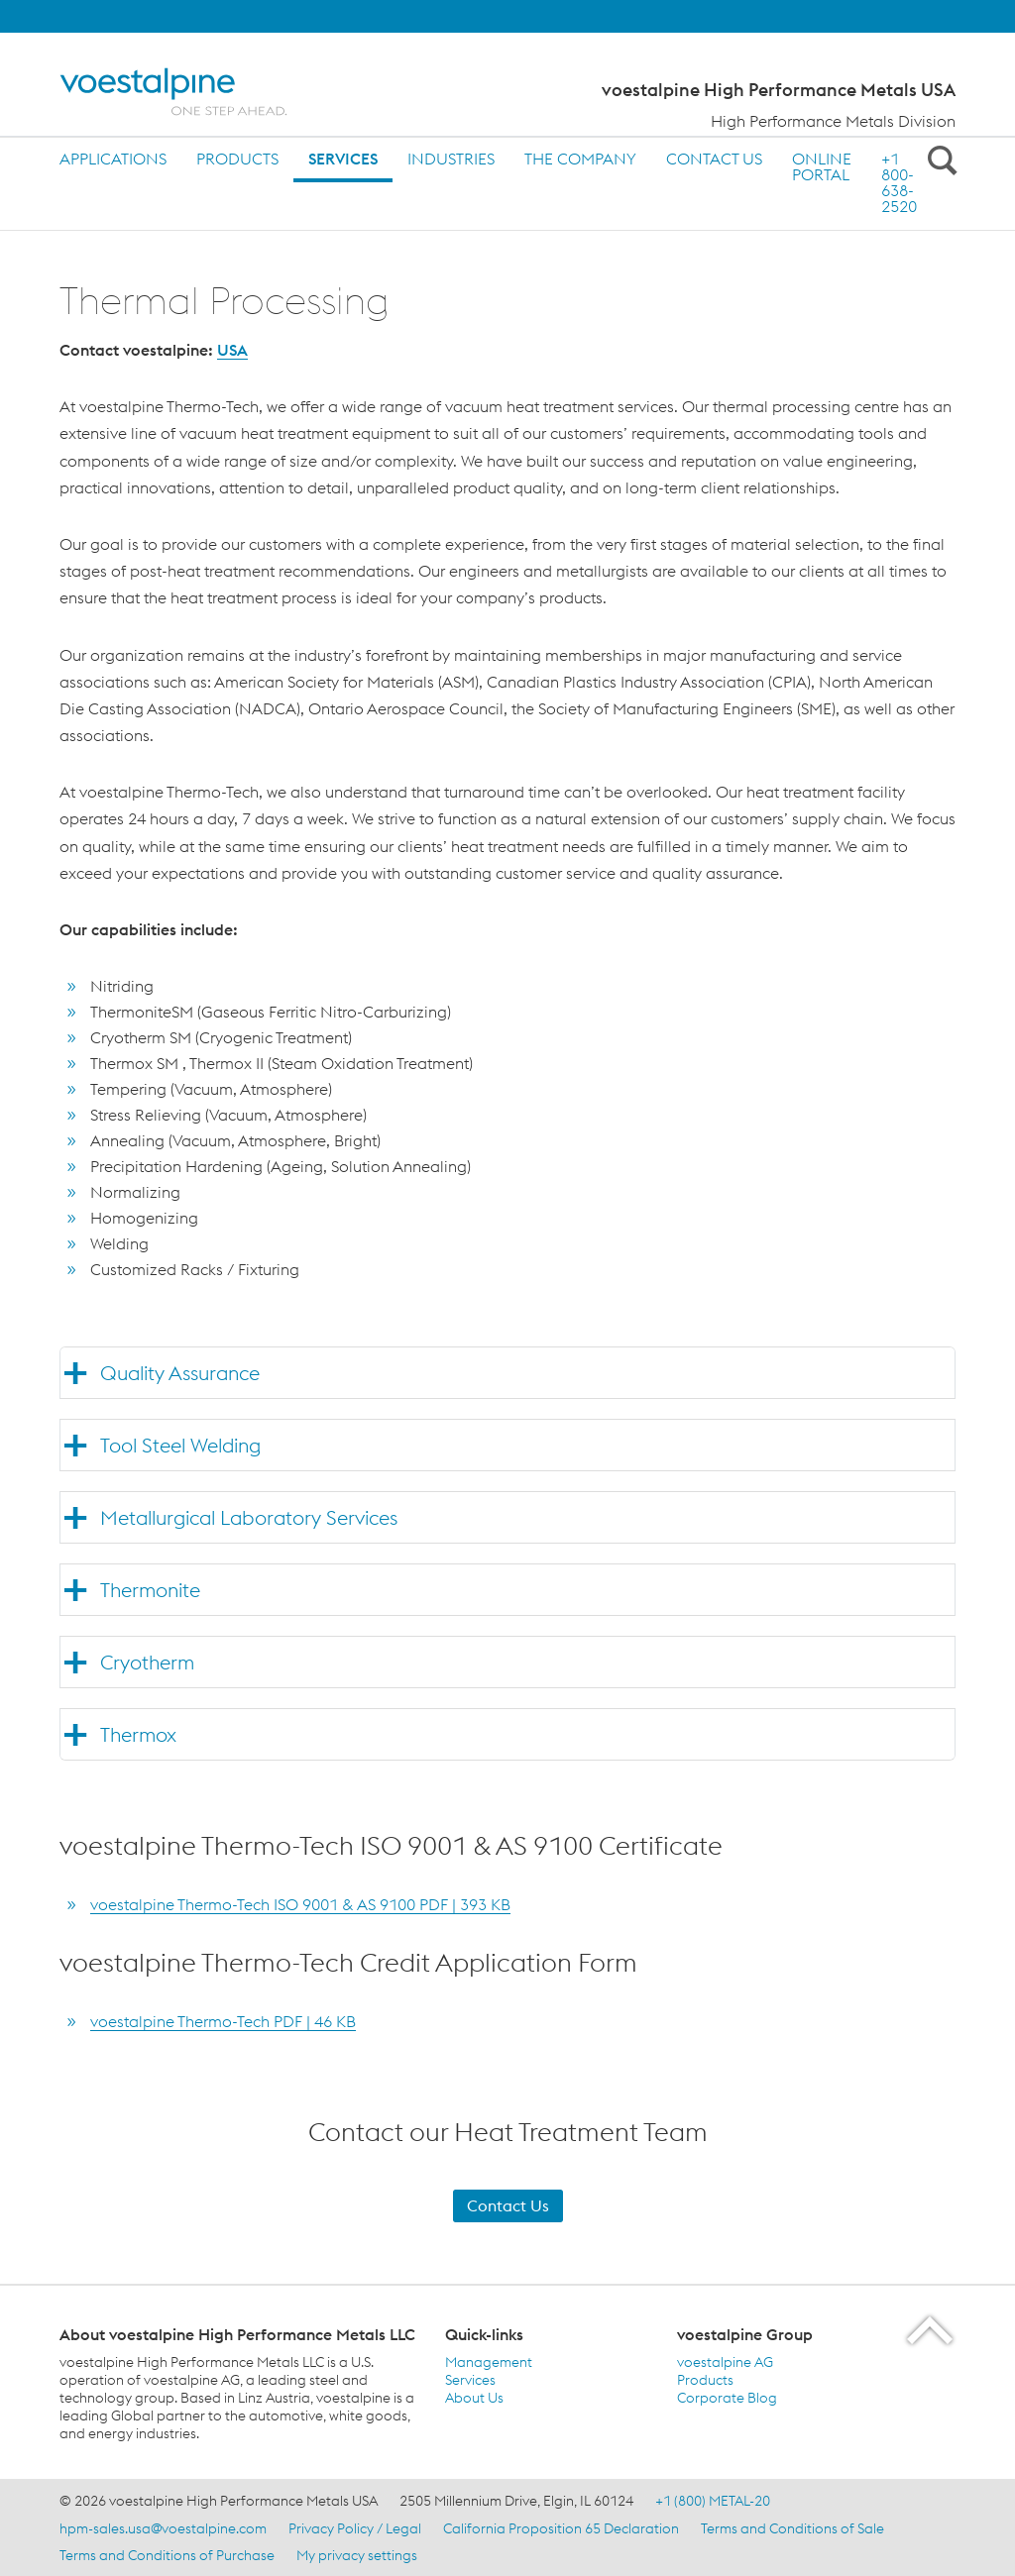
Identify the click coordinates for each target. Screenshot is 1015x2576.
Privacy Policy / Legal (354, 2528)
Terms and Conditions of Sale (792, 2528)
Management (488, 2362)
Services (343, 158)
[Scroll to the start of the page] (931, 2329)
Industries (451, 158)
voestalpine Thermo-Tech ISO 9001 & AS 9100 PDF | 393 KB (300, 1904)
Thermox (138, 1734)
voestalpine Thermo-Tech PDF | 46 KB (223, 2021)
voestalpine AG (725, 2362)
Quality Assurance (180, 1372)
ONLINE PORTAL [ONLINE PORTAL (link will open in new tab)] (821, 166)
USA (232, 350)
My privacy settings (356, 2555)
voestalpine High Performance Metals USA (779, 90)
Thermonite (150, 1589)
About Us (474, 2398)
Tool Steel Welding (180, 1445)
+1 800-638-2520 (899, 182)
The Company (580, 158)
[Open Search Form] (938, 159)
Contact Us (508, 2205)
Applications (113, 158)
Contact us (714, 158)
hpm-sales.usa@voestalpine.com (163, 2528)
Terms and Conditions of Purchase (167, 2555)
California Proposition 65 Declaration (561, 2528)
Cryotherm (147, 1662)
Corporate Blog (727, 2398)
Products (237, 158)
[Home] (191, 91)
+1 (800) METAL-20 (712, 2501)
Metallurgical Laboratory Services (248, 1517)
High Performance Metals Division (833, 121)
